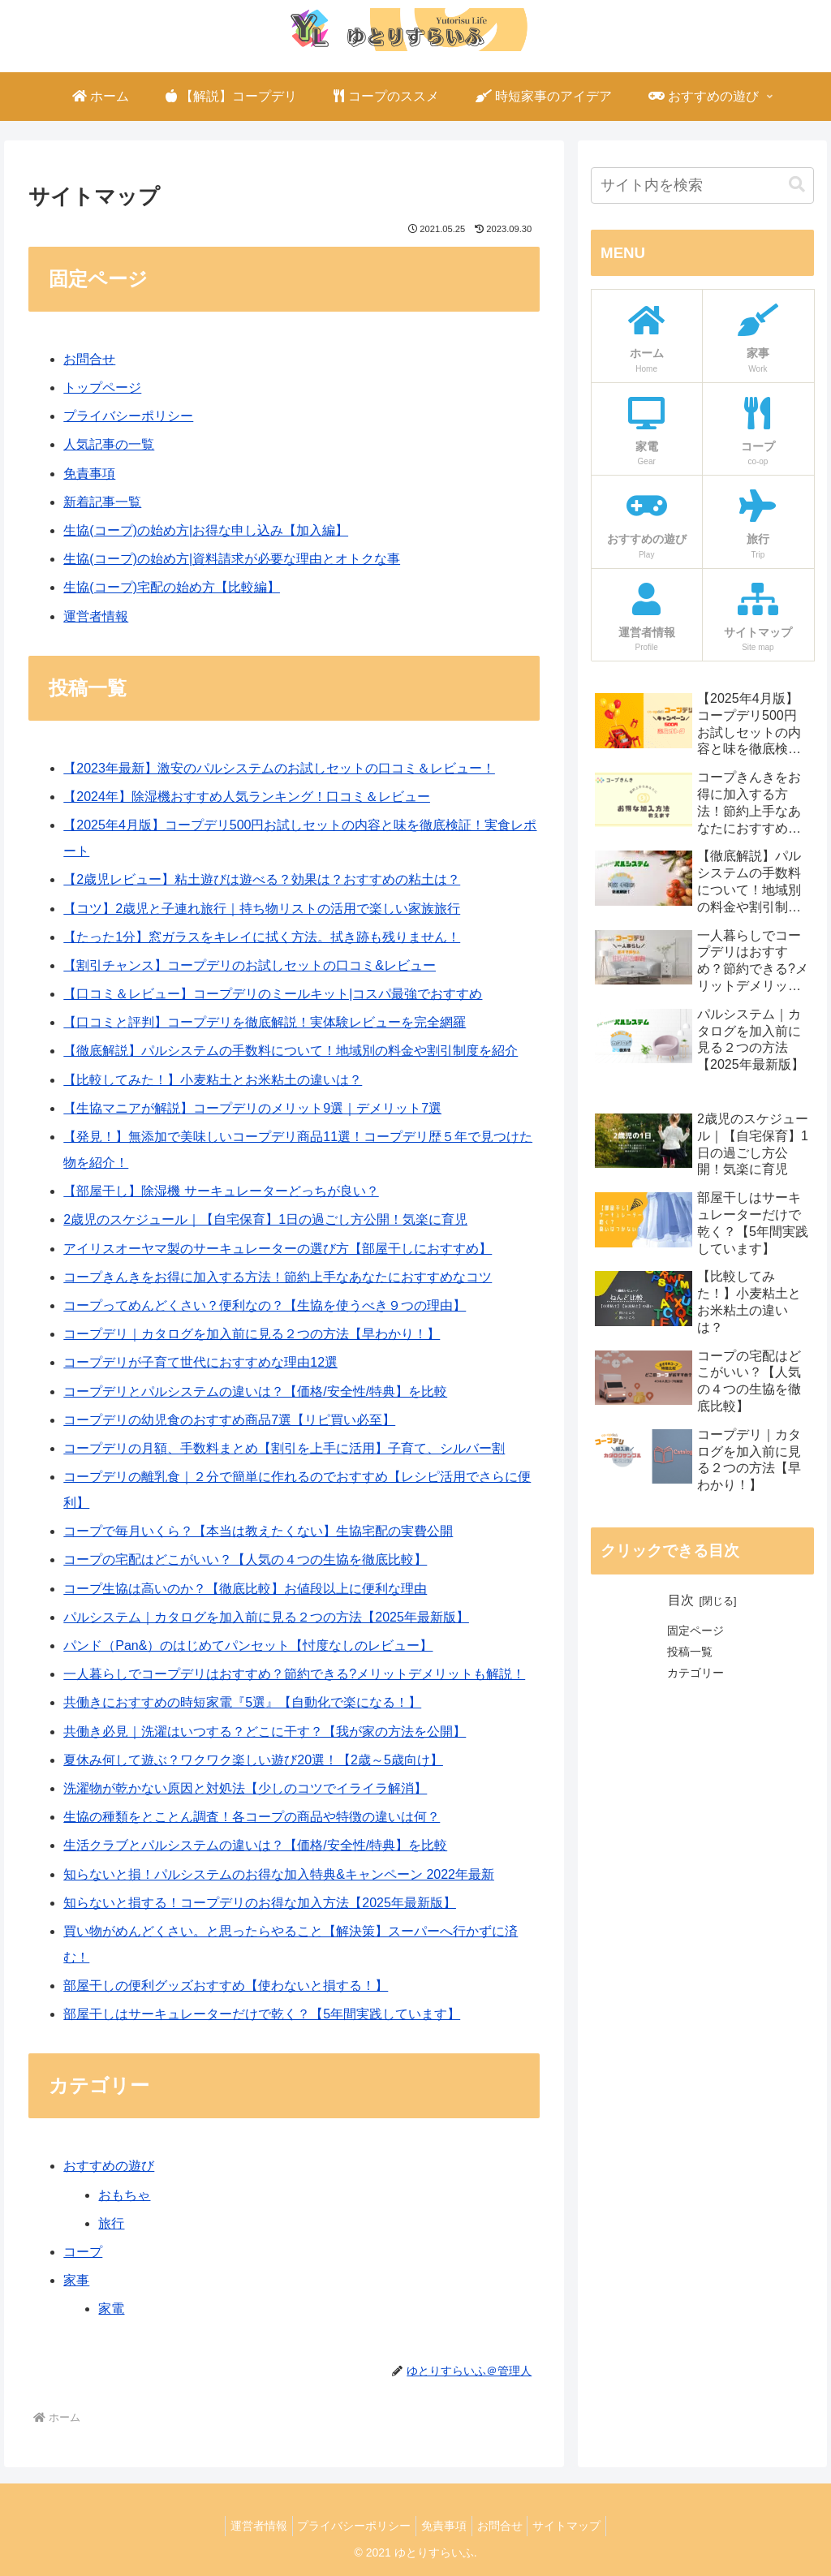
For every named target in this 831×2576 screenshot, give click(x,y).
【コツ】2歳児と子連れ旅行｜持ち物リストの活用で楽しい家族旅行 (261, 908)
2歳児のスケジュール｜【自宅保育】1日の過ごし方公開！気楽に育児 (265, 1219)
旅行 (111, 2223)
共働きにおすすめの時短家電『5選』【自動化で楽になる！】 (242, 1702)
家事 (76, 2280)
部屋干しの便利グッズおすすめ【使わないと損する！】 (225, 1985)
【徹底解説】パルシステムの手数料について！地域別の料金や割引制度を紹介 (290, 1051)
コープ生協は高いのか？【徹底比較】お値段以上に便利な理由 (245, 1589)
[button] (797, 184)
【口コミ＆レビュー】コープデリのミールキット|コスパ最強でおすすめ (272, 994)
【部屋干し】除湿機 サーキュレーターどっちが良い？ (220, 1191)
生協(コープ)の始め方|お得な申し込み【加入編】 (205, 530)
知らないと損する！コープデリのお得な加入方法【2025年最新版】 (259, 1903)
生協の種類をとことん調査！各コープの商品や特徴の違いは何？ (251, 1817)
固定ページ (695, 1630)
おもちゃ (124, 2195)
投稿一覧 (690, 1651)
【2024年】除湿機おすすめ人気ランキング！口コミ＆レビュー (246, 796)
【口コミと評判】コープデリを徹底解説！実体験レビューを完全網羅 (264, 1022)
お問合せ (89, 359)
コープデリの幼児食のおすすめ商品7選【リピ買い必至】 (229, 1420)
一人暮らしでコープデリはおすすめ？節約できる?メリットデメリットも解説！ (294, 1674)
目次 (681, 1600)
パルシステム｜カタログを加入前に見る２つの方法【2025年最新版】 (266, 1617)
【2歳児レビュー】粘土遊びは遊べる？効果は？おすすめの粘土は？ (261, 879)
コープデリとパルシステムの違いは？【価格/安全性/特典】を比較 (255, 1391)
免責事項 (89, 473)
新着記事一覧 (102, 502)
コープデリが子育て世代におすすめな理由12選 (200, 1362)
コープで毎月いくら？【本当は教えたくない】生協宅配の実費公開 (258, 1531)
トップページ (102, 387)
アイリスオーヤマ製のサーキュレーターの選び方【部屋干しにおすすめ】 (277, 1249)
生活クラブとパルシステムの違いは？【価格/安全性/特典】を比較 (255, 1845)
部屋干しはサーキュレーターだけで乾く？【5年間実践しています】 (261, 2014)
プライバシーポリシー (128, 416)
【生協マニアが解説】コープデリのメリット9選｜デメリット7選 (252, 1108)
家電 (111, 2308)
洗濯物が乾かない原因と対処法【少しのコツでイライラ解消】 (245, 1788)
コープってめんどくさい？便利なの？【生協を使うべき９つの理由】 (264, 1305)
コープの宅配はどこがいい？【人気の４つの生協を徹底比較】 (245, 1559)
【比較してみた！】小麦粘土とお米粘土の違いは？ (212, 1080)
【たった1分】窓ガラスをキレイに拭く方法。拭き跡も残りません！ (261, 937)
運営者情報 (95, 616)
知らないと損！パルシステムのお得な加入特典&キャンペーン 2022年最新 (278, 1874)
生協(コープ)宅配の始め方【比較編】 (171, 587)
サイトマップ (580, 2525)
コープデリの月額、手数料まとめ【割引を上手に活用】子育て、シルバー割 (284, 1448)
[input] (702, 185)
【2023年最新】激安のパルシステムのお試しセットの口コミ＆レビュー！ (279, 768)
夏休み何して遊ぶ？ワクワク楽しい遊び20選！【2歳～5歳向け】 (253, 1760)
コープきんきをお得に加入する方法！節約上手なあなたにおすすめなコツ (277, 1277)
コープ (82, 2252)
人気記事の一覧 (108, 444)
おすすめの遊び (108, 2166)
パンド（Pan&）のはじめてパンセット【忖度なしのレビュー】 (248, 1645)
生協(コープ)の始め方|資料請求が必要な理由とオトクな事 (231, 559)
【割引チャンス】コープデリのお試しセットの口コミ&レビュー (249, 965)
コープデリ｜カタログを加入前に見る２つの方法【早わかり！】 (251, 1334)
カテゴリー (695, 1672)
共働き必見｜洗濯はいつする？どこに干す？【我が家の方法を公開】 (264, 1731)
